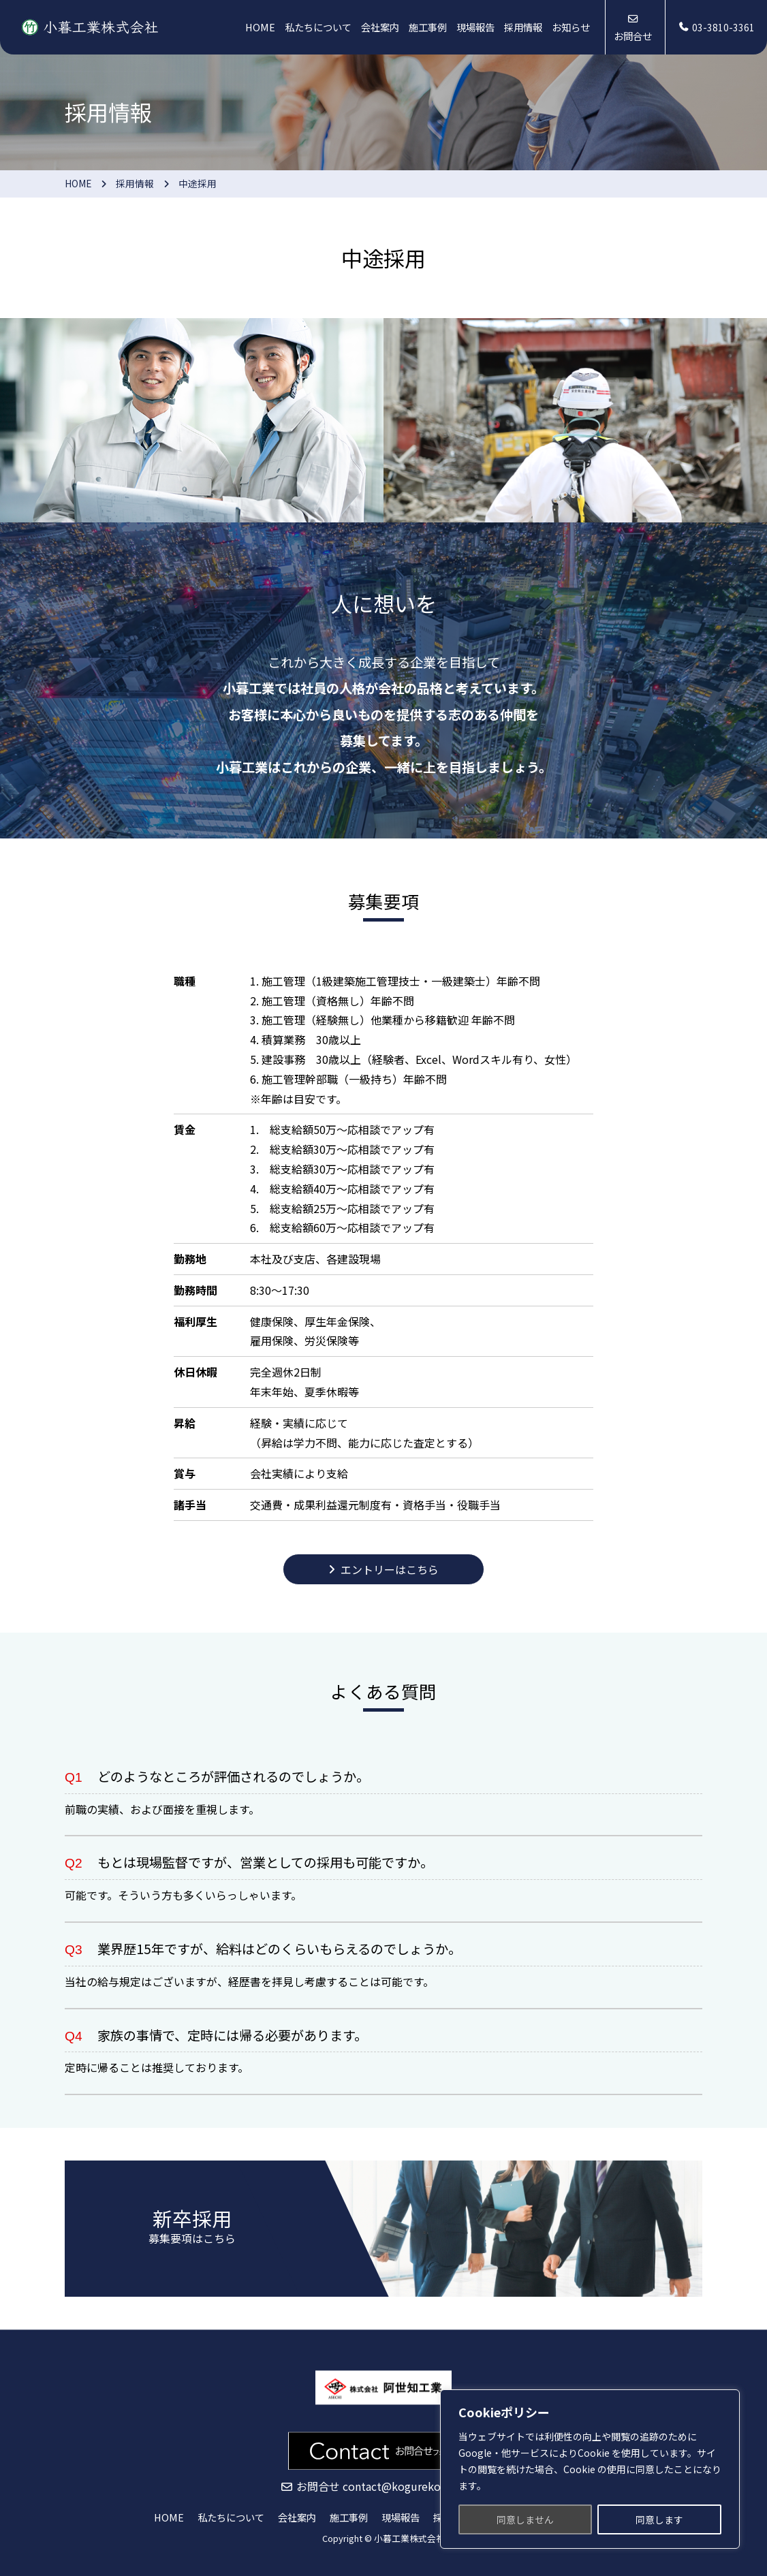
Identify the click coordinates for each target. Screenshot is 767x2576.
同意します (659, 2519)
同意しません (525, 2519)
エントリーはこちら (390, 1569)
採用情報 (523, 27)
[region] (590, 2469)
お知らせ (571, 27)
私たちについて (318, 27)
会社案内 (380, 27)
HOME (260, 27)
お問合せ (633, 36)
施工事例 (428, 27)
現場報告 (475, 27)
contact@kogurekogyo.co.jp (415, 2487)
